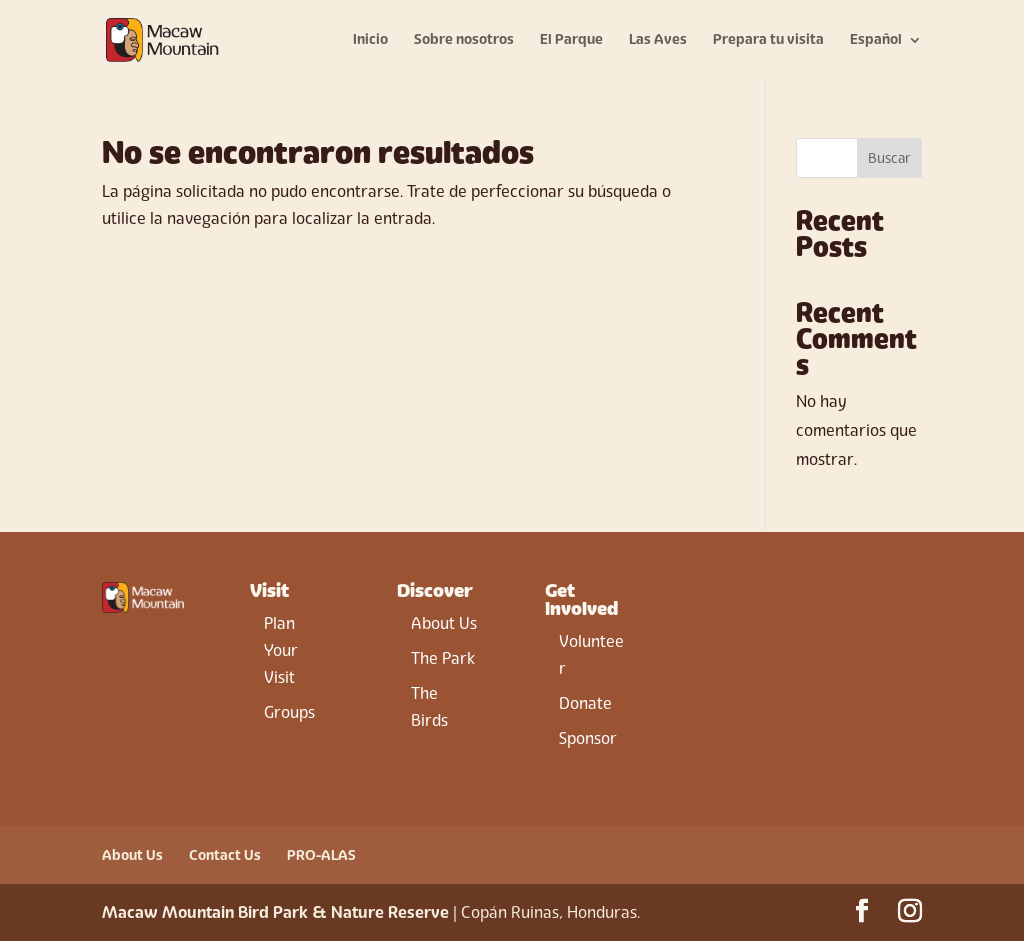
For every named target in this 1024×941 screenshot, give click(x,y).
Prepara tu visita (768, 40)
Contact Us (225, 855)
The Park (443, 658)
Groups (289, 712)
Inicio (370, 40)
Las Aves (658, 40)
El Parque (571, 40)
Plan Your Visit (281, 650)
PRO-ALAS (321, 855)
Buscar (889, 158)
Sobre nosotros (464, 40)
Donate (585, 703)
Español (876, 40)
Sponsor (588, 738)
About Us (444, 623)
